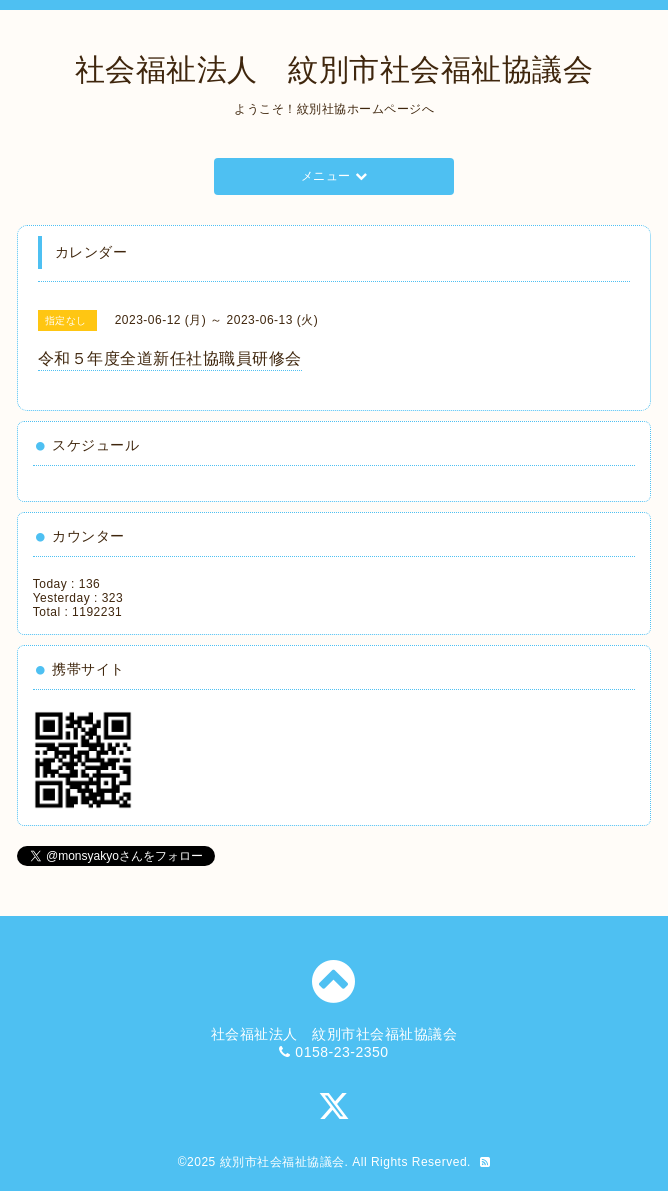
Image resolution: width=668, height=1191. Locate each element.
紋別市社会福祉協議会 (282, 1162)
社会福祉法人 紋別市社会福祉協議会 (334, 69)
